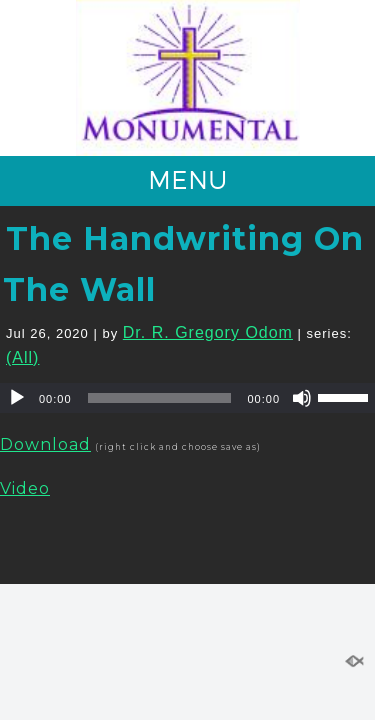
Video (25, 488)
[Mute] (302, 398)
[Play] (17, 398)
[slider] (160, 398)
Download (45, 444)
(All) (22, 357)
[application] (187, 398)
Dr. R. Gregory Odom (208, 332)
